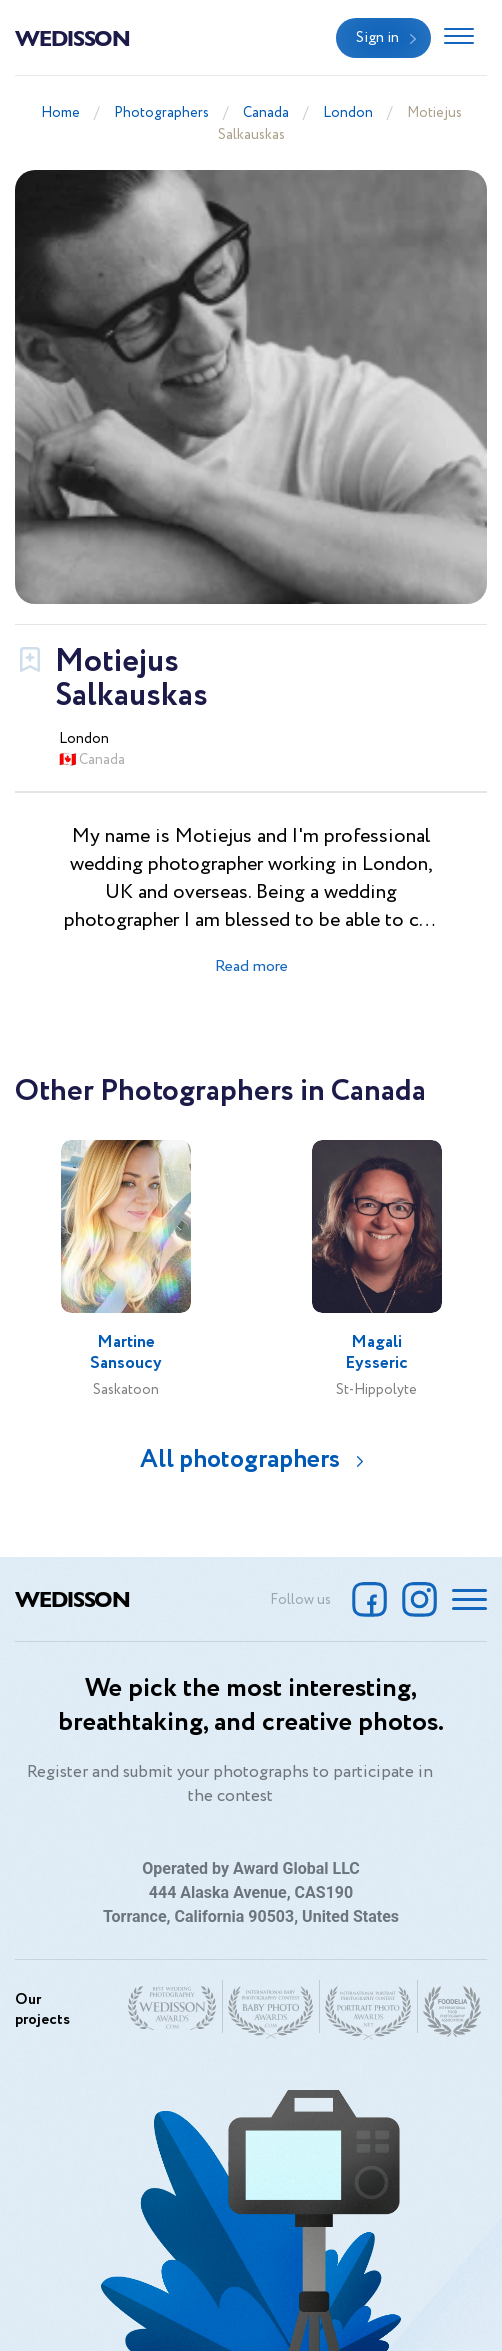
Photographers (161, 113)
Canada (266, 113)
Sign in (377, 38)
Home (60, 113)
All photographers (240, 1459)
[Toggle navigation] (459, 38)
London (348, 113)
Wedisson (72, 37)
